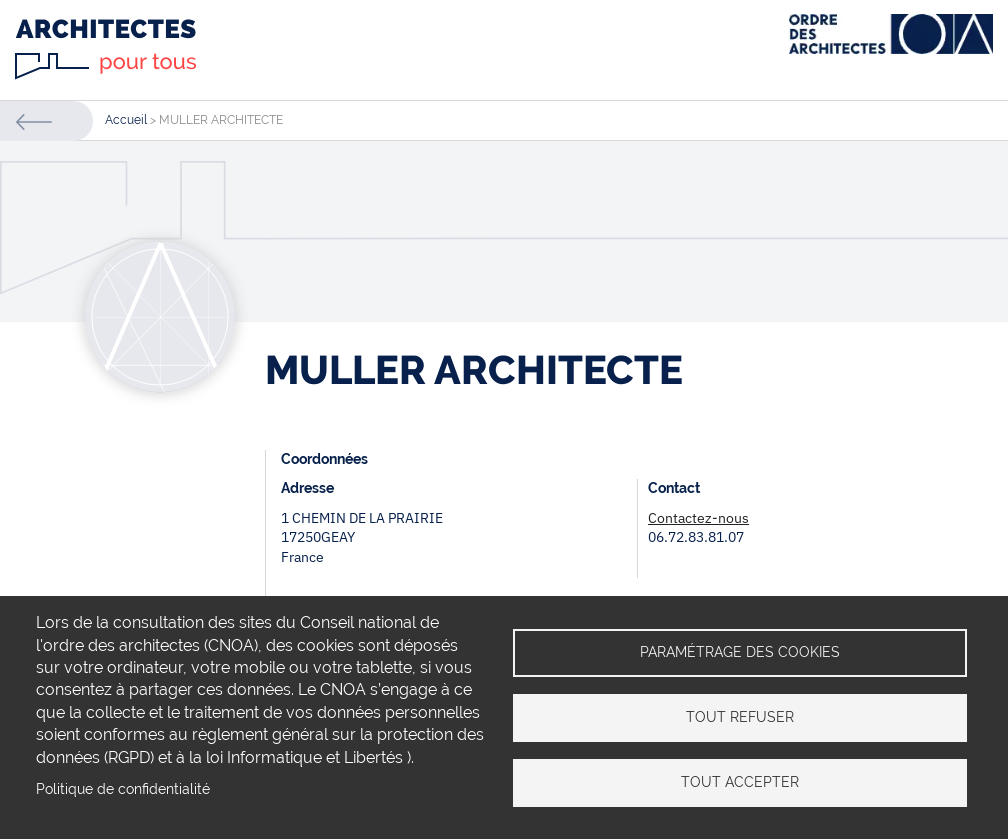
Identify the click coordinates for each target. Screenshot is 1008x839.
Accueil (126, 120)
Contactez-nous (698, 518)
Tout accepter (740, 782)
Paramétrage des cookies (740, 652)
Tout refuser (740, 717)
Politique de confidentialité (123, 789)
